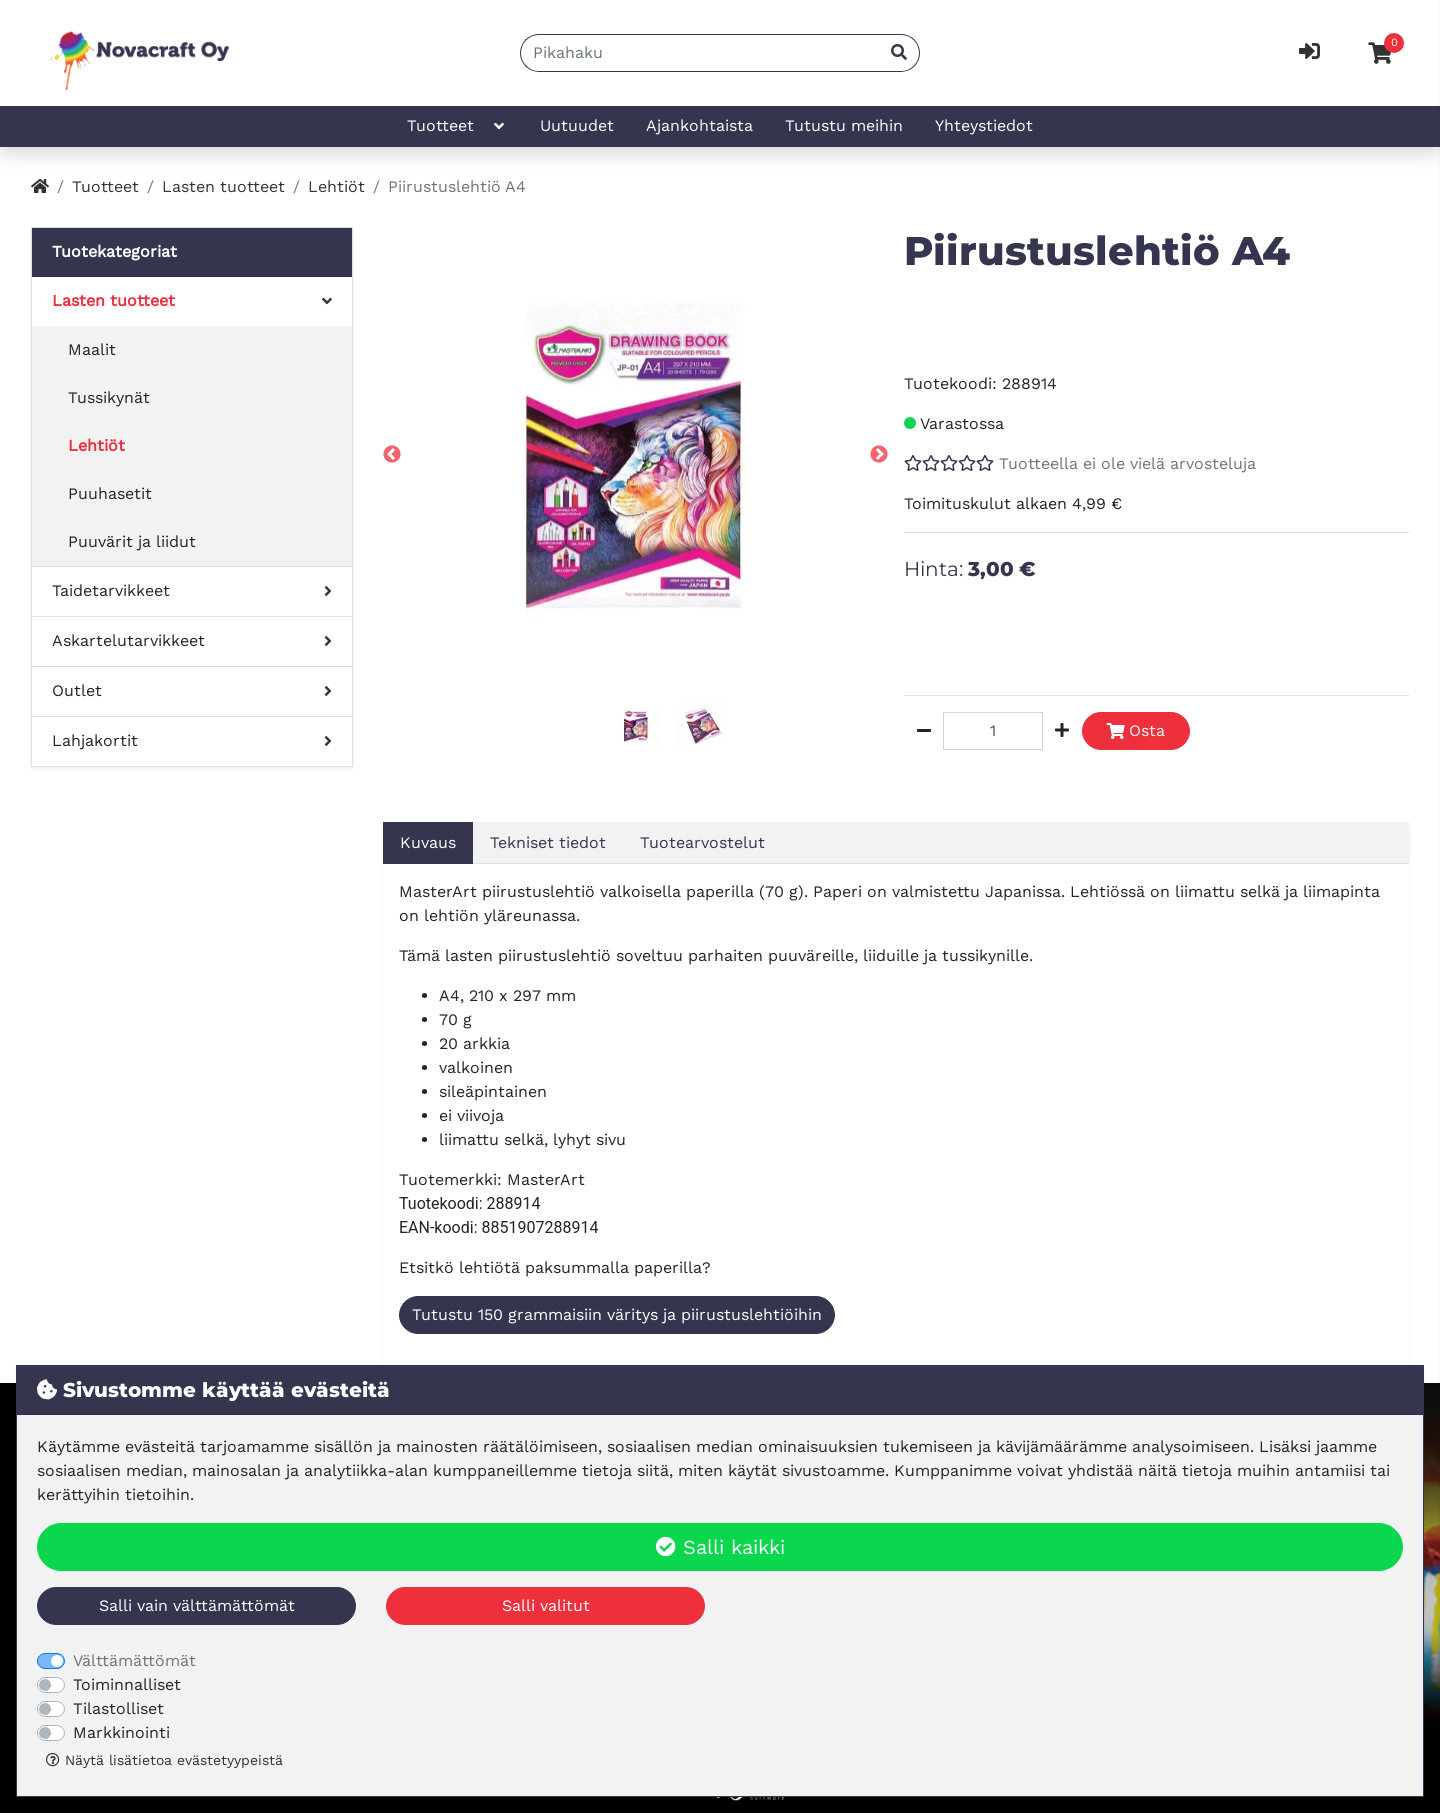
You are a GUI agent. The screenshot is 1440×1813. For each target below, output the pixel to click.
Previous (392, 455)
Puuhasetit (110, 493)
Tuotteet (457, 126)
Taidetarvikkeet (111, 590)
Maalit (92, 349)
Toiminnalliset (127, 1684)
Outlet (77, 690)
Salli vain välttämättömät (197, 1605)
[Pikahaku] (700, 53)
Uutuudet (577, 125)
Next (879, 455)
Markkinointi (121, 1732)
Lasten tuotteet (223, 186)
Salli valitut (546, 1605)
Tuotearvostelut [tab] (702, 842)
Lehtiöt (336, 186)
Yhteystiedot (984, 125)
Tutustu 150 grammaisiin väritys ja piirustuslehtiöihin (617, 1314)
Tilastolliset (118, 1708)
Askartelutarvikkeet (128, 640)
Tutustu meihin (844, 125)
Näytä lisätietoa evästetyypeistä (164, 1760)
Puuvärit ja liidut (132, 541)
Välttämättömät (134, 1660)
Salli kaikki (720, 1547)
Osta (1136, 730)
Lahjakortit (95, 740)
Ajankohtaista (699, 125)
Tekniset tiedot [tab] (548, 842)
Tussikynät (109, 397)
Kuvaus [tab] (428, 842)
